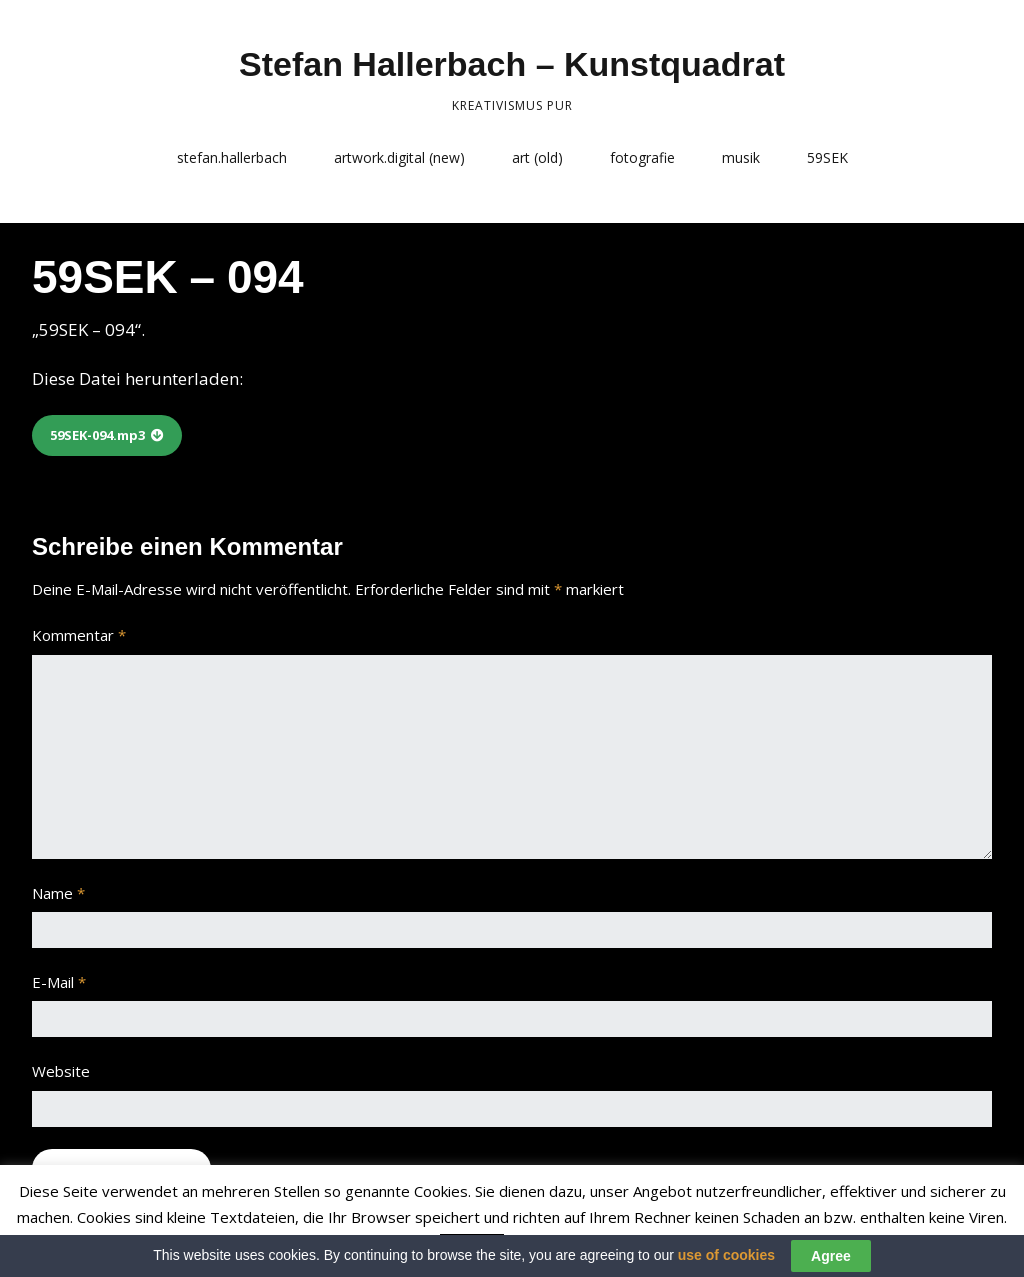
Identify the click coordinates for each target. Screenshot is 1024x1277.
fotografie (642, 157)
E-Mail (59, 982)
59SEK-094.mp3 (97, 435)
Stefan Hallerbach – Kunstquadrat (512, 64)
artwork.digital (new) (399, 157)
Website (61, 1071)
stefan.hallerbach (232, 157)
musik (741, 157)
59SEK (827, 157)
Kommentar (79, 635)
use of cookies (726, 1262)
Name (58, 893)
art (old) (537, 157)
